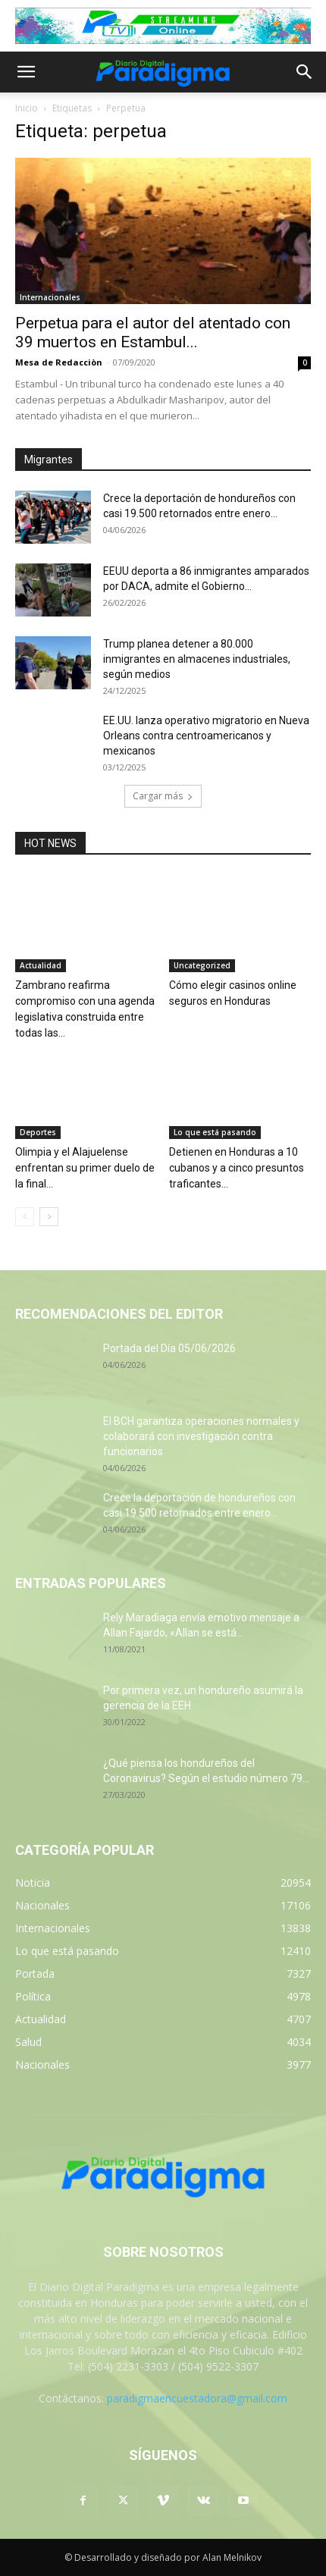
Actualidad (40, 965)
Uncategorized (202, 965)
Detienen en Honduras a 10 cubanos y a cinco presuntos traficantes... (236, 1168)
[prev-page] (24, 1216)
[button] (26, 72)
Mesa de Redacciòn (58, 362)
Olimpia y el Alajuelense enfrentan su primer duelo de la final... (85, 1168)
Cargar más (163, 795)
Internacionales (50, 297)
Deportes (38, 1132)
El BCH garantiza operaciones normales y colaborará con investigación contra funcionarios (201, 1436)
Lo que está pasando (215, 1132)
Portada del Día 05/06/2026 (169, 1348)
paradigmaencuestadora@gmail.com (197, 2398)
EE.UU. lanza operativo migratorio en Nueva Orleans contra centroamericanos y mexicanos (206, 735)
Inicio (26, 108)
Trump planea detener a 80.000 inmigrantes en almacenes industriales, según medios (196, 659)
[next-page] (48, 1216)
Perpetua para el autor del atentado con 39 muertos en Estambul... (152, 332)
